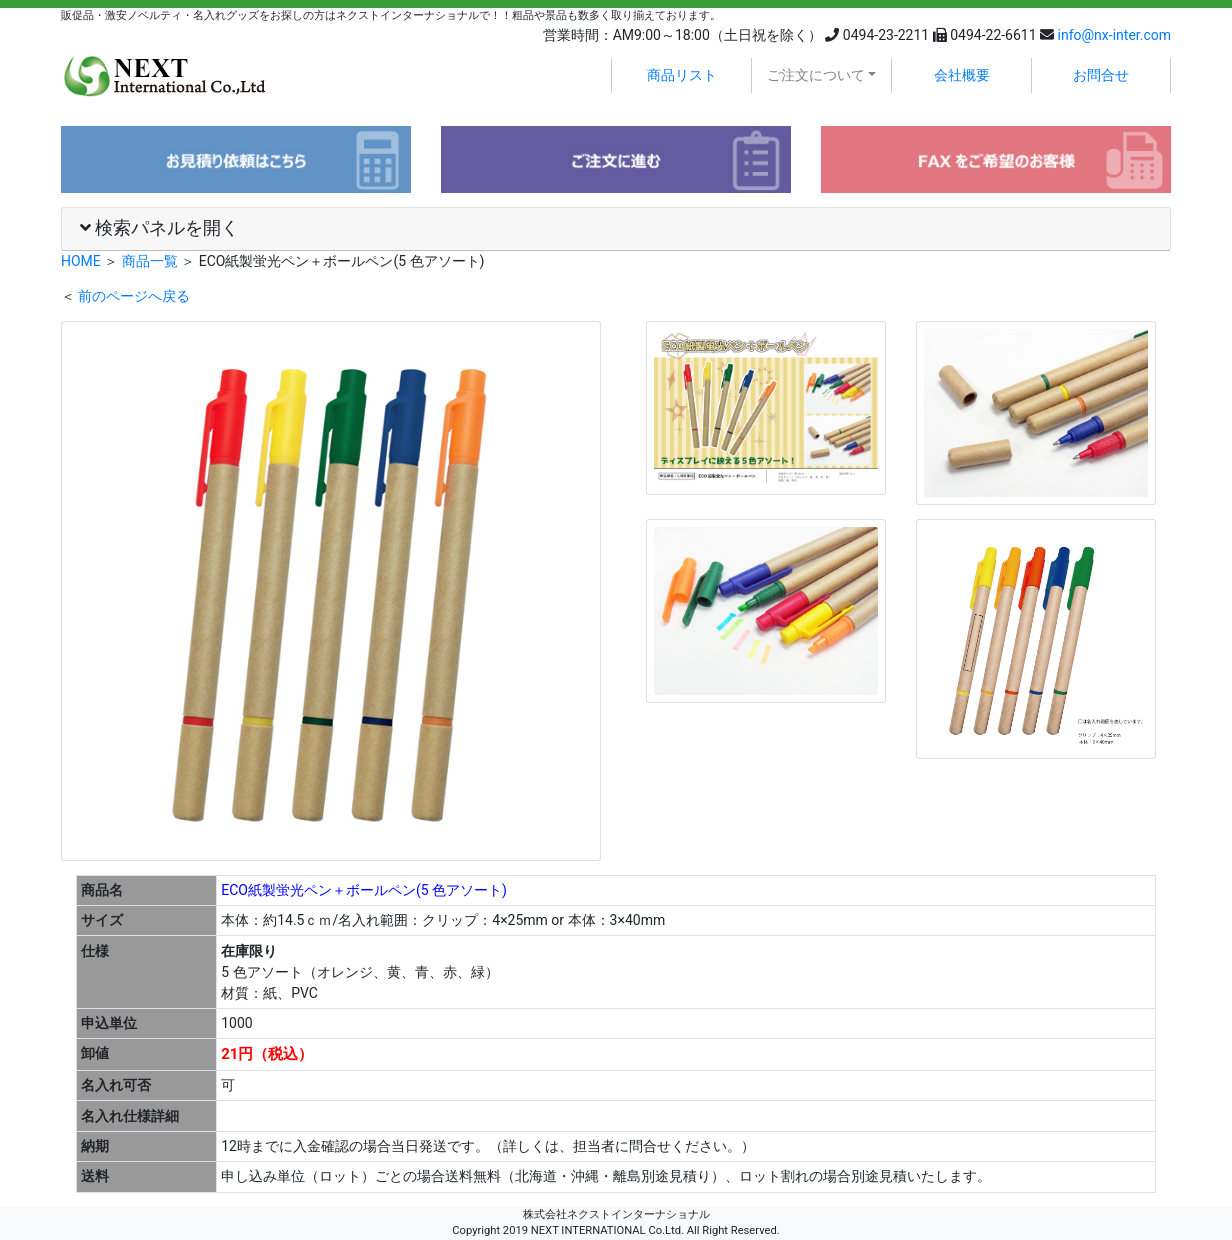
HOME (81, 261)
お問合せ (1101, 75)
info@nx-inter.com (1114, 35)
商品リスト (682, 75)
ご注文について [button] (816, 75)
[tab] (616, 229)
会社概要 (962, 75)
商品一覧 (150, 261)
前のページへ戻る (134, 296)
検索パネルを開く (159, 228)
